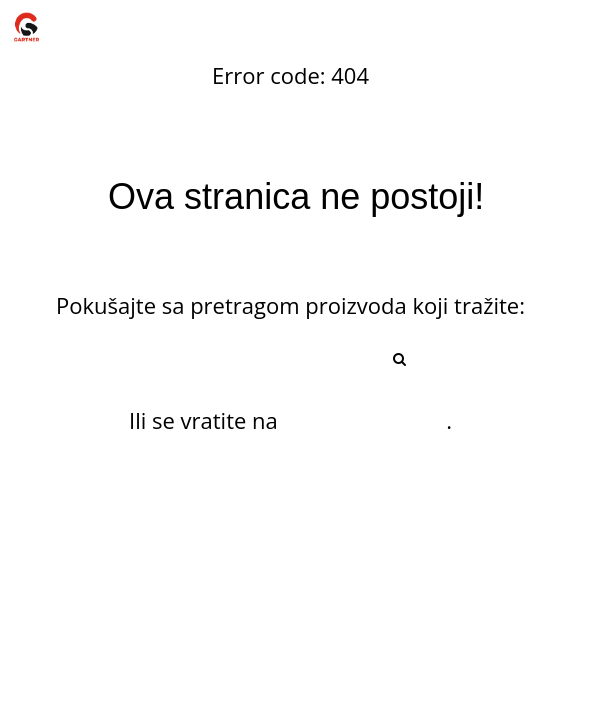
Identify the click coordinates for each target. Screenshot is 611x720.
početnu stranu (365, 420)
